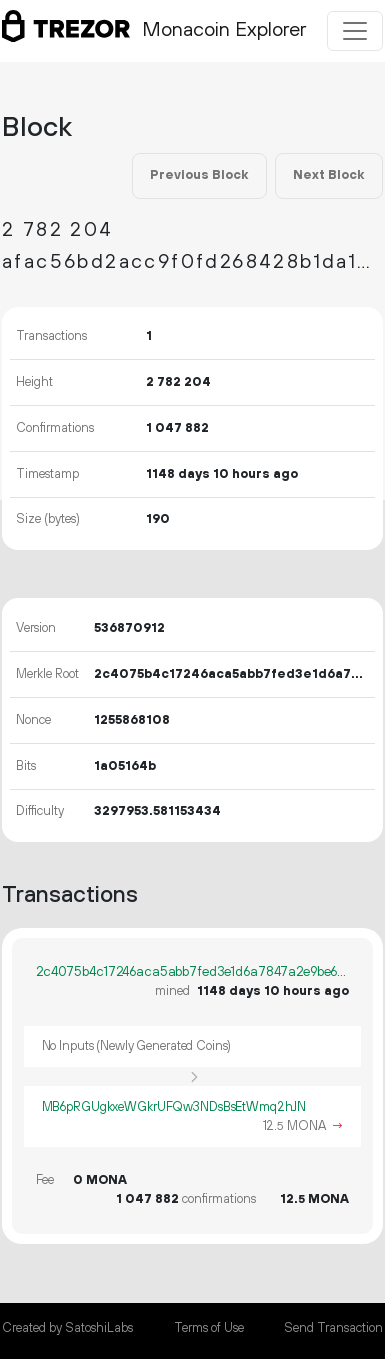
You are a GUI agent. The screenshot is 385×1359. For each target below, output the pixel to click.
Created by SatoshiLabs (67, 1328)
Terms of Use (209, 1328)
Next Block (328, 175)
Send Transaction (333, 1328)
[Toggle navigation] (355, 31)
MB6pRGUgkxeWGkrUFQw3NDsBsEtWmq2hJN (174, 1107)
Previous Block (199, 175)
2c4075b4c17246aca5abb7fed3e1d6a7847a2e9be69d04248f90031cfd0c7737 (192, 972)
